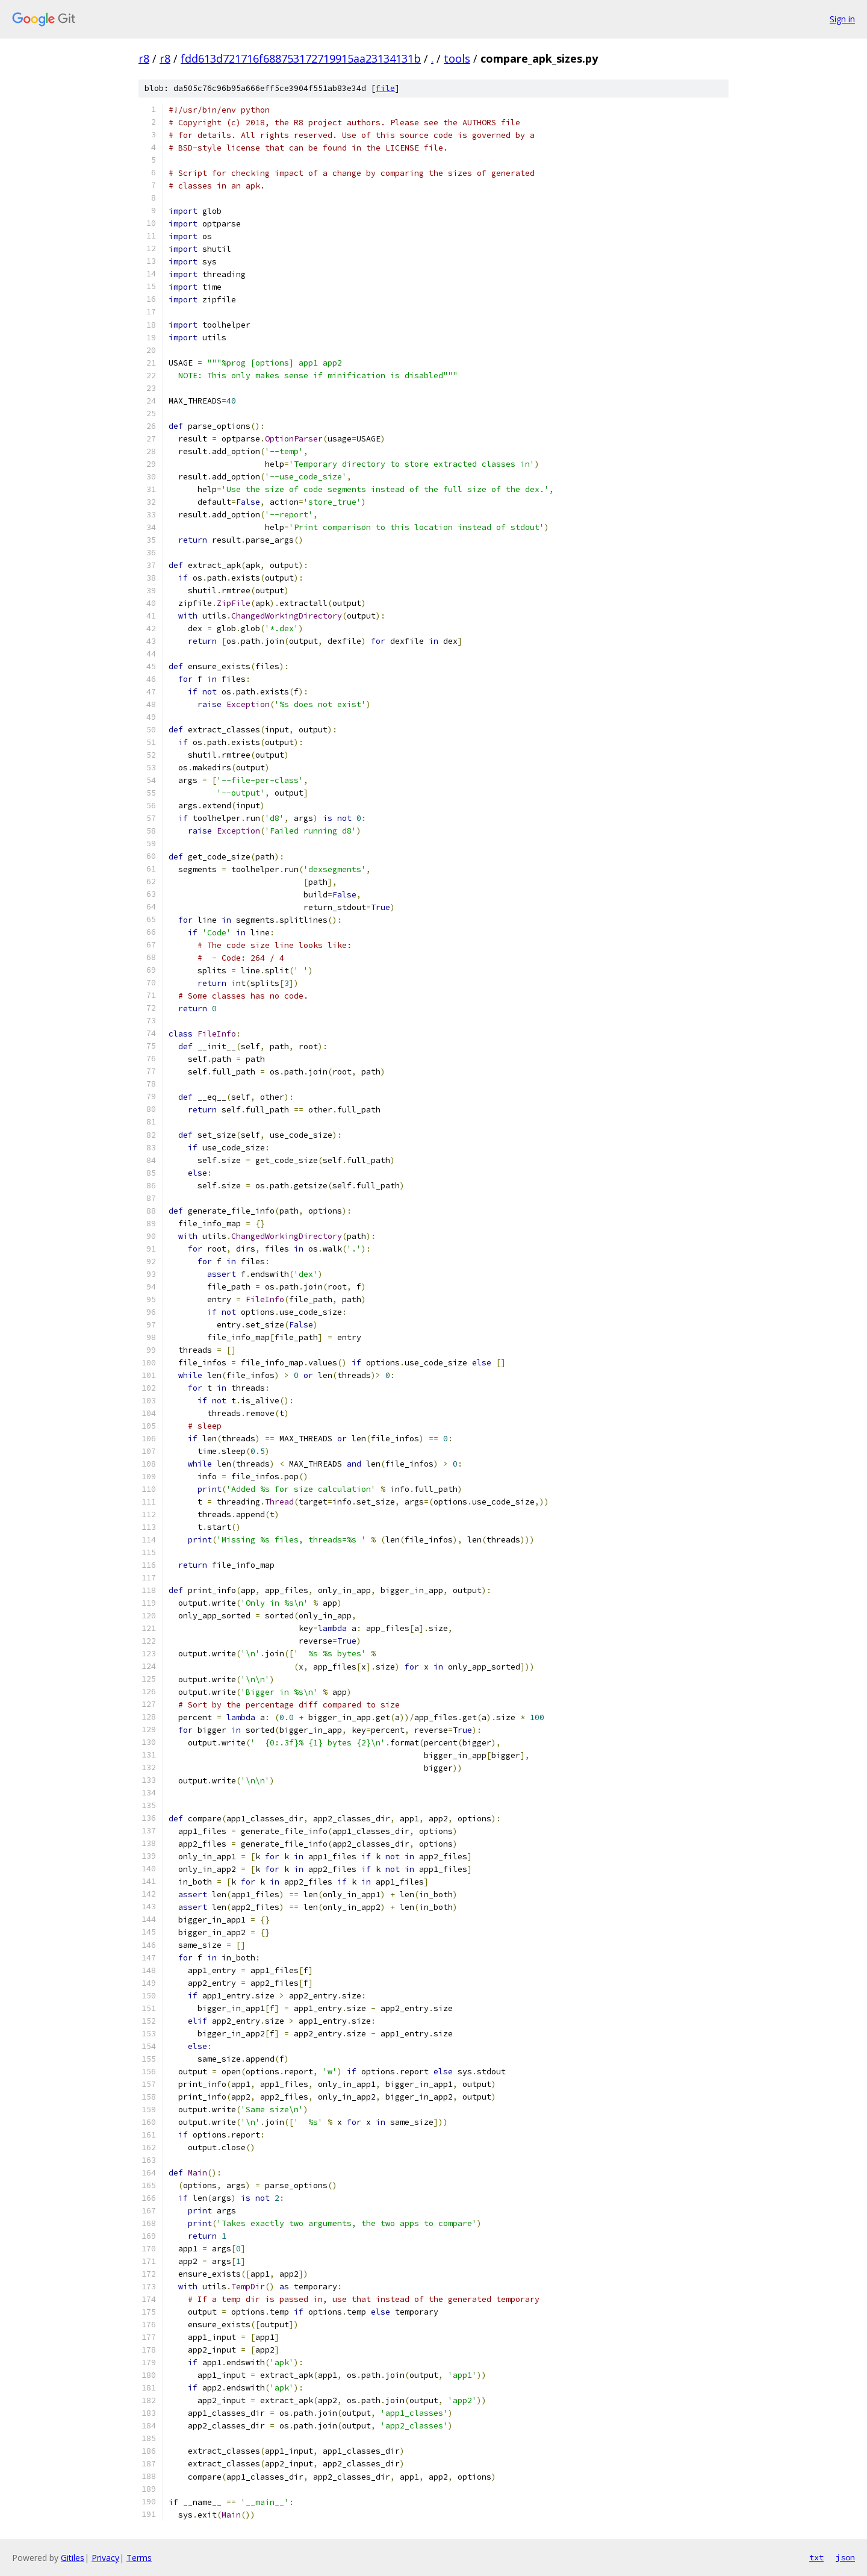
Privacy (105, 2557)
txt (816, 2557)
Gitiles (72, 2557)
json (845, 2557)
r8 (143, 58)
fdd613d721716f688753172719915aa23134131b (301, 58)
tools (457, 58)
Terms (139, 2557)
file (385, 88)
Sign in (842, 19)
